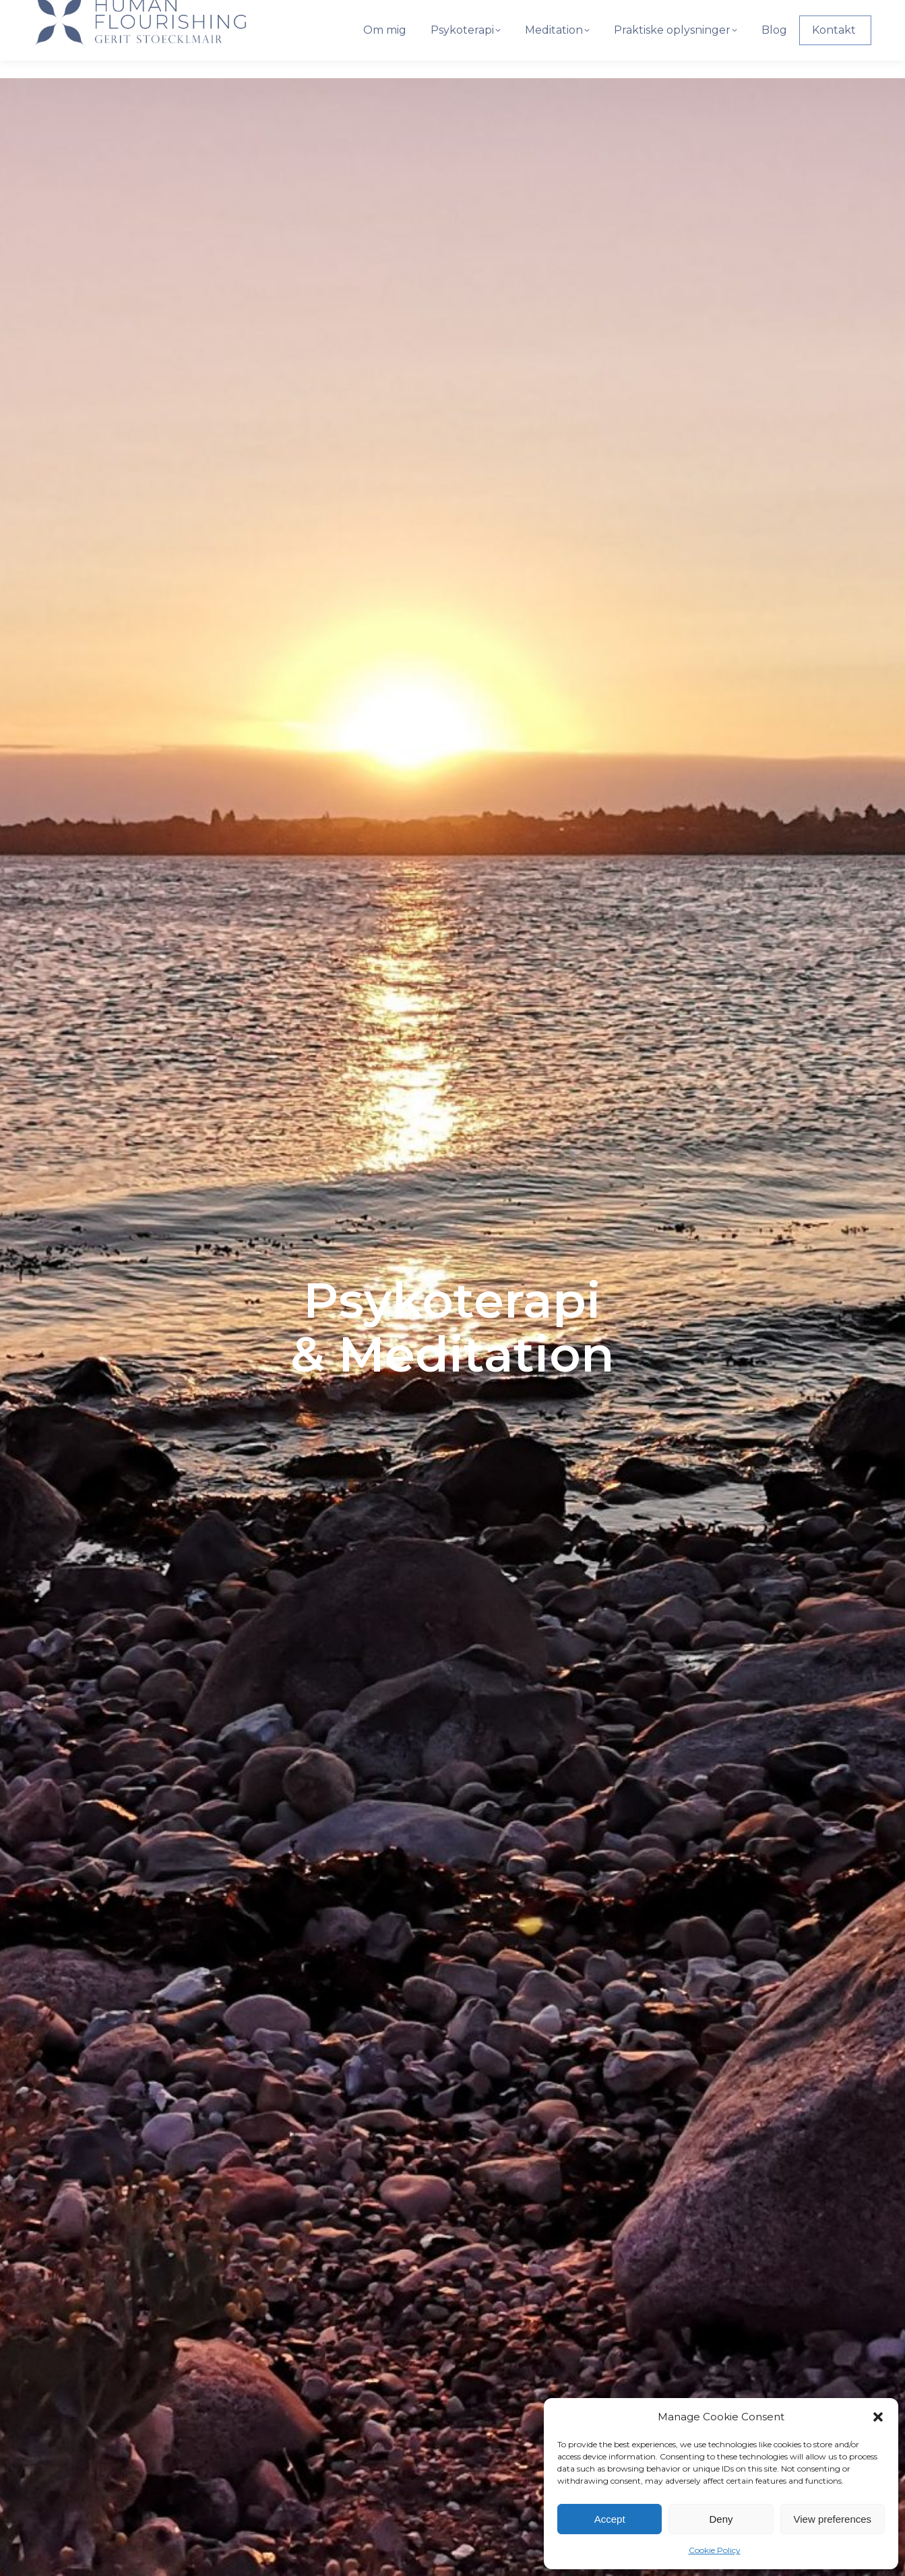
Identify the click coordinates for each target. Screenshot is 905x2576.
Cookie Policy (715, 2550)
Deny (720, 2519)
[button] (878, 2417)
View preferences (833, 2519)
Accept (609, 2519)
